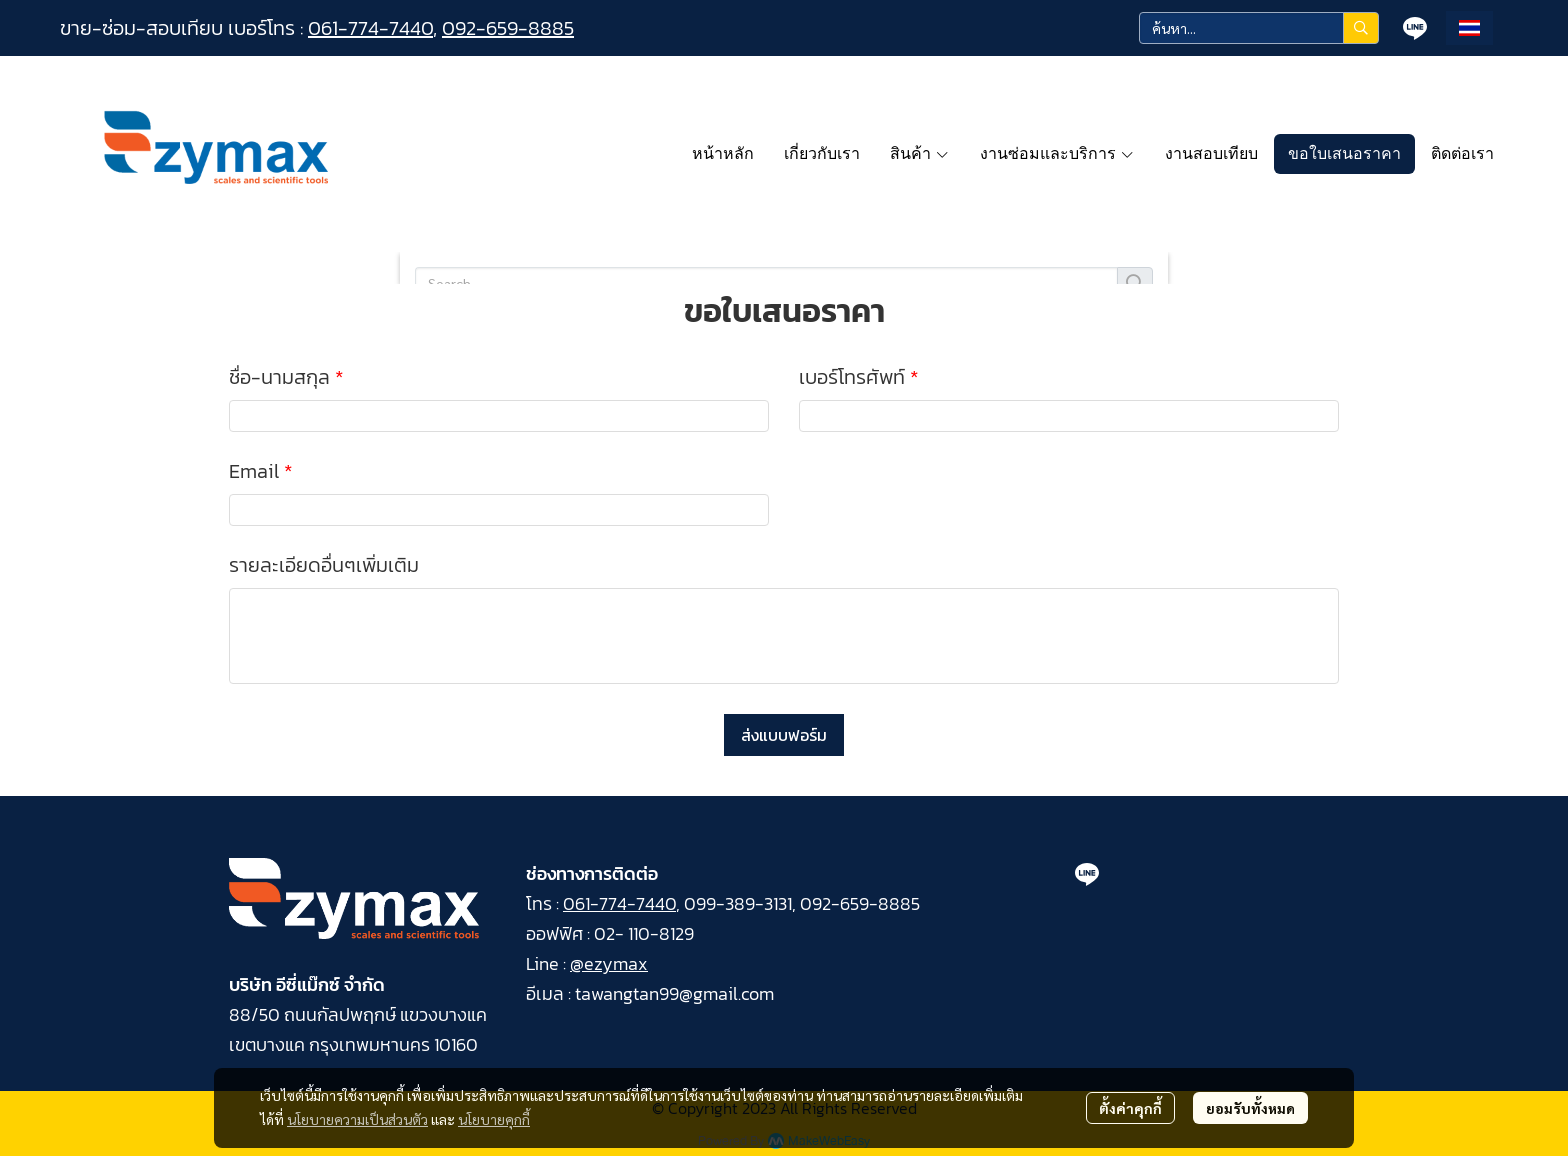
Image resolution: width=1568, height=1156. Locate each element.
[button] (1259, 28)
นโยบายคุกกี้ (494, 1119)
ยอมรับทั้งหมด (1250, 1108)
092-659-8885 (508, 28)
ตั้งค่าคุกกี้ (1130, 1108)
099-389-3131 (738, 903)
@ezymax (609, 963)
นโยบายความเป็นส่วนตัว (357, 1119)
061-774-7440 (370, 28)
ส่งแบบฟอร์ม (784, 735)
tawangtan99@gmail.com (674, 993)
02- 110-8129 (644, 933)
